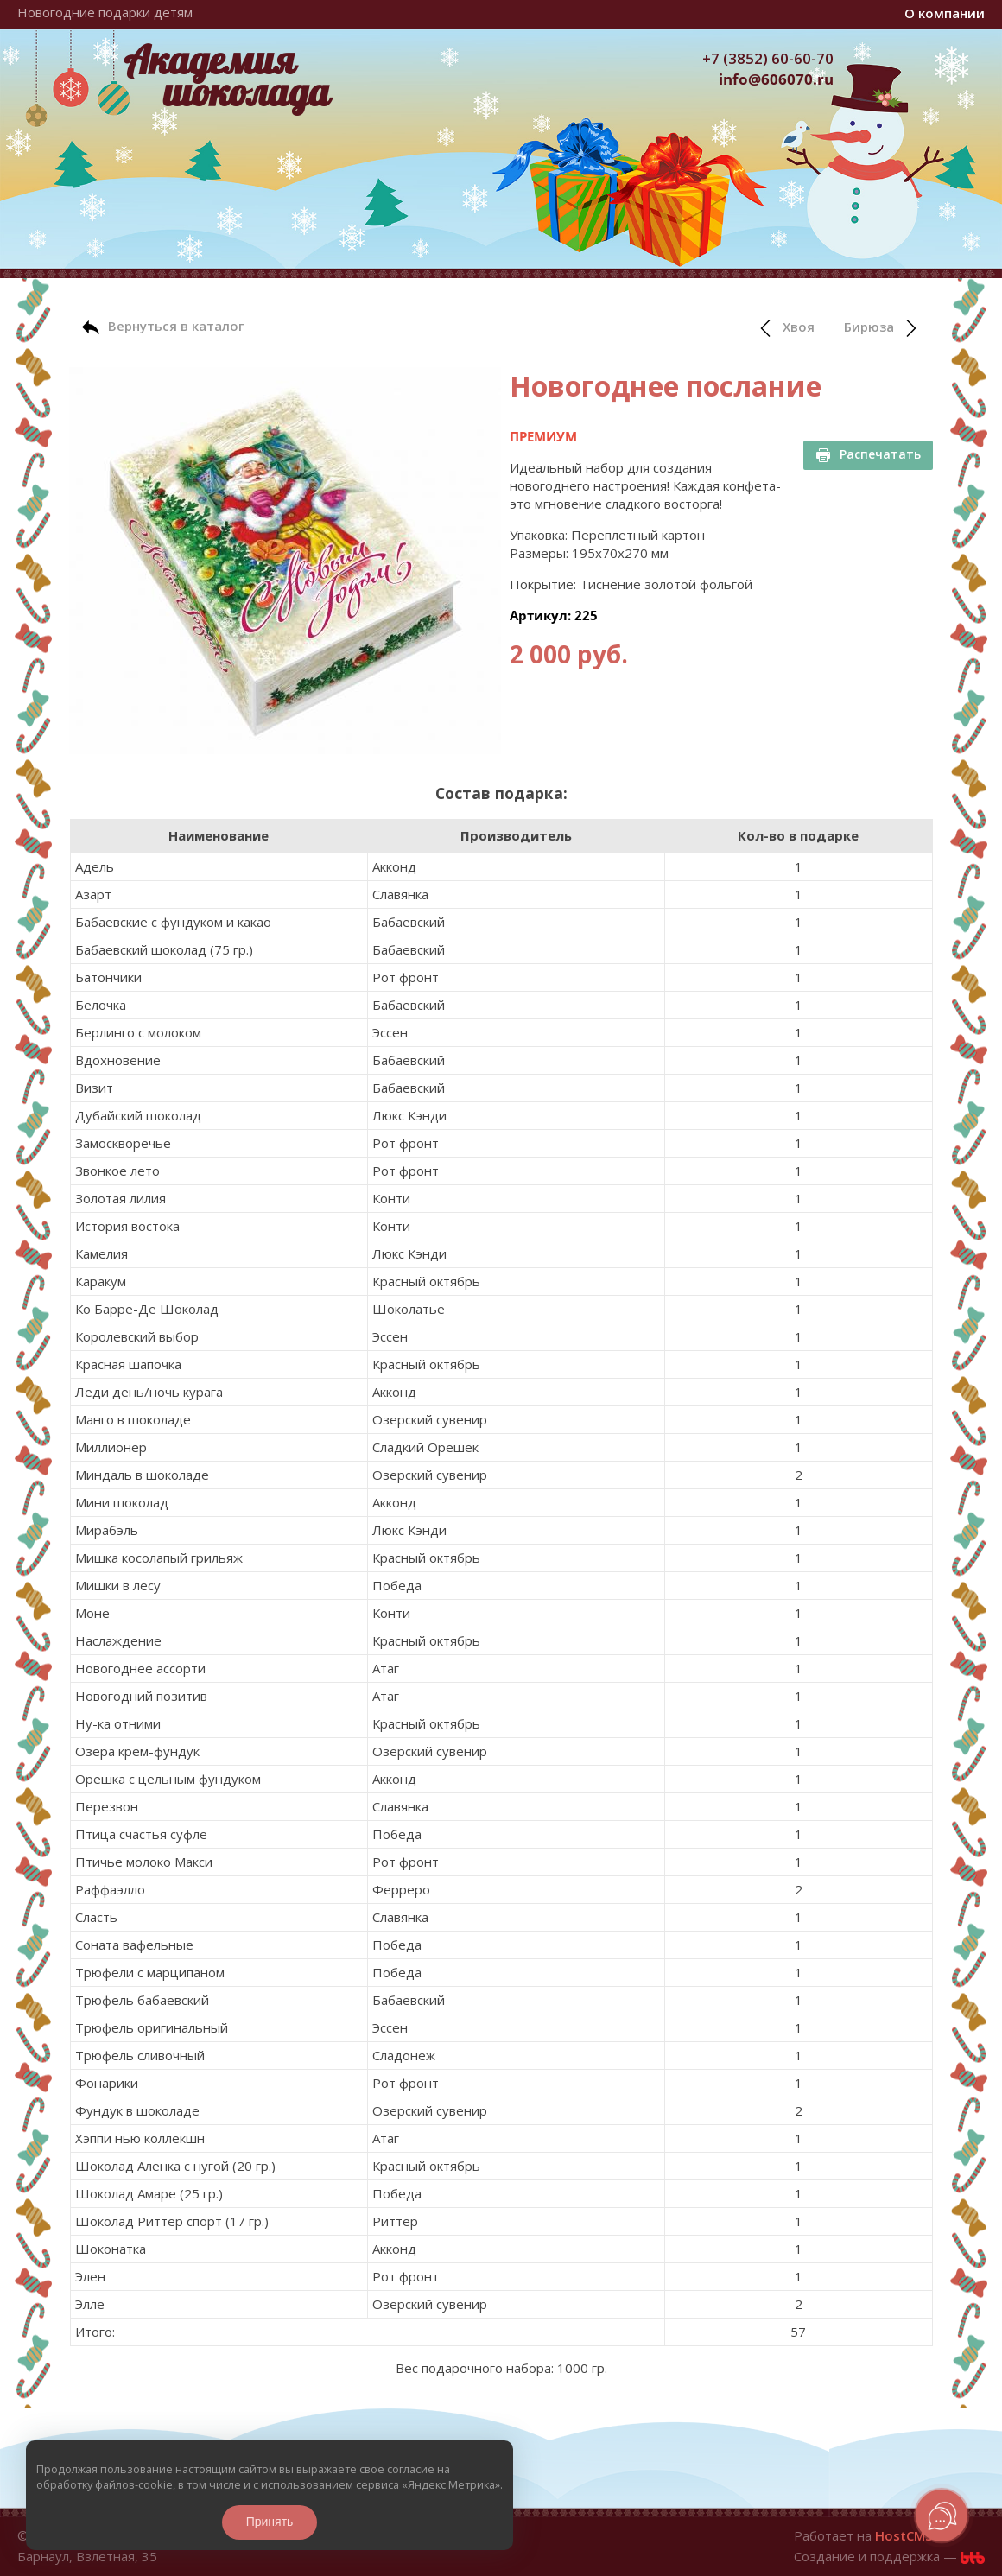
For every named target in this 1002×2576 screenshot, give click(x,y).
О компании (944, 13)
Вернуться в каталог (163, 326)
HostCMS (903, 2535)
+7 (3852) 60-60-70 (768, 58)
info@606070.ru (776, 79)
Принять (270, 2521)
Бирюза (882, 327)
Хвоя (786, 327)
